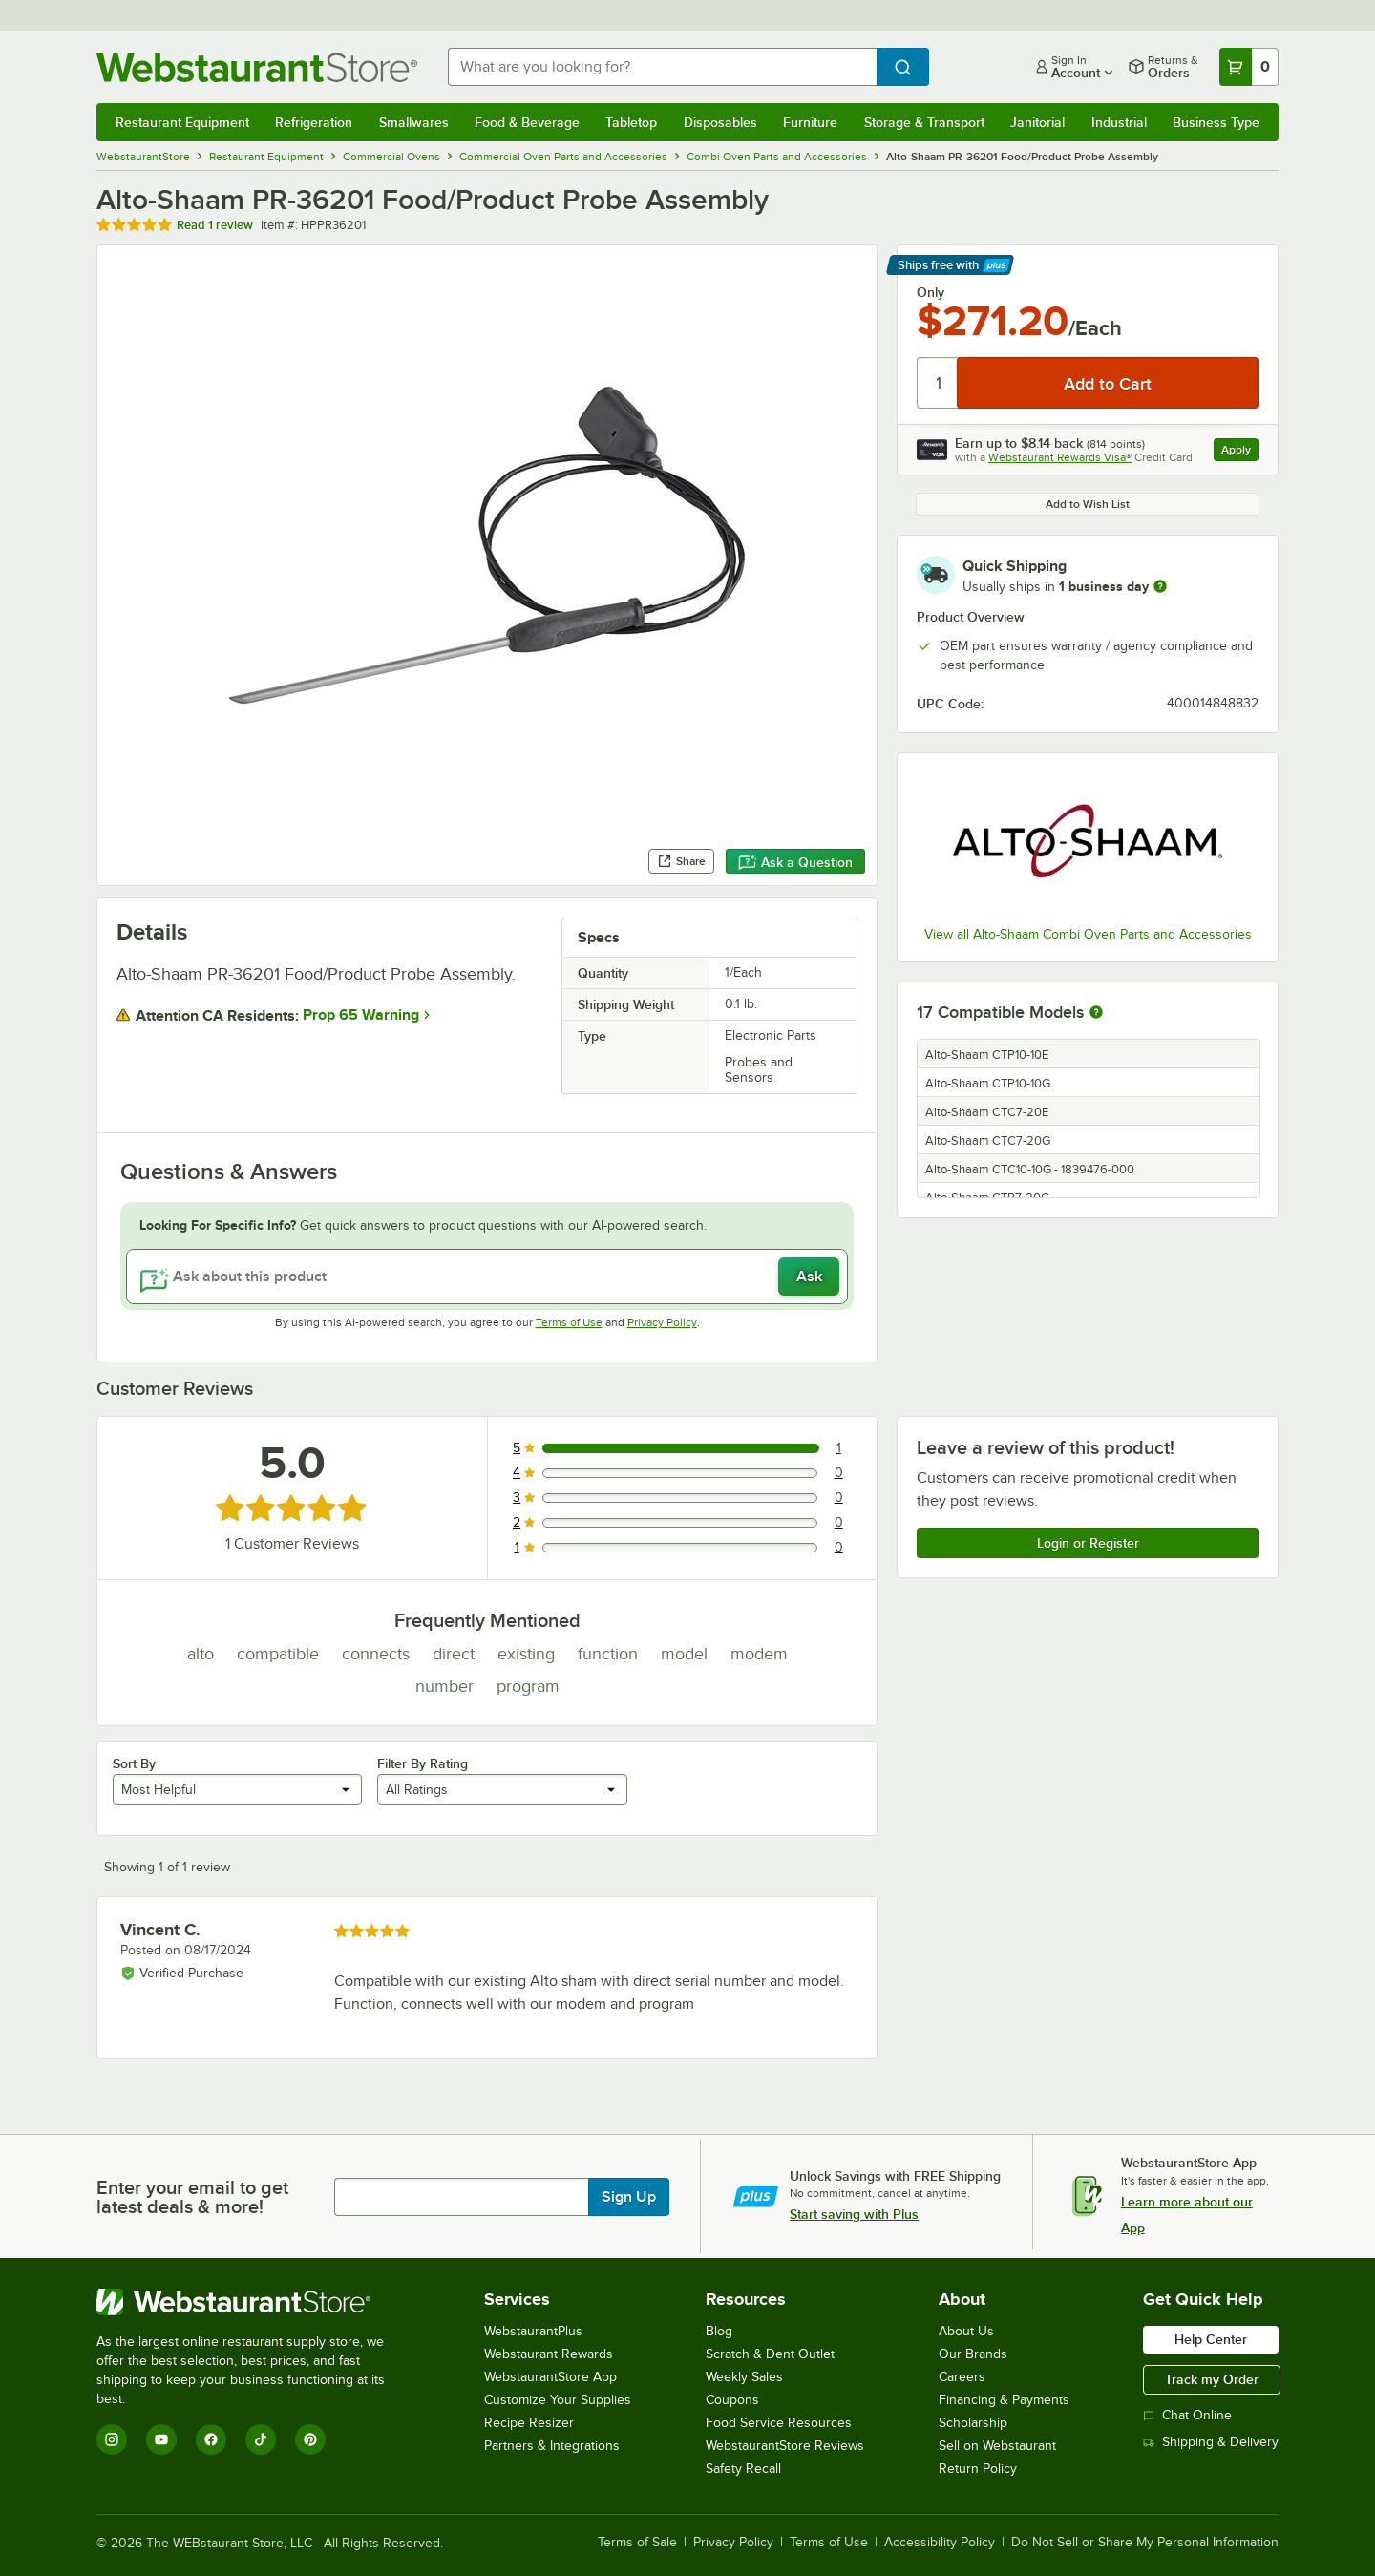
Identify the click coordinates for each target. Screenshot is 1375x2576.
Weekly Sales (744, 2377)
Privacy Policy (662, 1322)
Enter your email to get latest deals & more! (192, 2197)
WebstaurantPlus (533, 2331)
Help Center (1210, 2339)
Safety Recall (743, 2468)
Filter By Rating (422, 1763)
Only (930, 292)
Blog (719, 2331)
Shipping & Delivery (1211, 2442)
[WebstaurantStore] (253, 2302)
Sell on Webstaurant (997, 2446)
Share (681, 861)
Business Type (1216, 122)
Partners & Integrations (552, 2446)
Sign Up (629, 2197)
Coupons (732, 2400)
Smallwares (414, 122)
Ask (809, 1276)
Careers (962, 2377)
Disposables (720, 122)
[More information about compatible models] (1096, 1013)
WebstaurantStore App (550, 2377)
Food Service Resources (779, 2423)
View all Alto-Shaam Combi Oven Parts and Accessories (1088, 934)
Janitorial (1037, 122)
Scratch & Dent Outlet (770, 2354)
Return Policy (978, 2468)
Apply (1240, 452)
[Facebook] (211, 2439)
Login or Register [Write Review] (1088, 1543)
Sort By (134, 1763)
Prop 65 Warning (361, 1015)
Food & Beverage (527, 122)
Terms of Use (569, 1322)
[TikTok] (260, 2439)
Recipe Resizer (529, 2423)
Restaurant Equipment (182, 122)
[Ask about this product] (487, 1276)
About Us (966, 2331)
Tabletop (631, 122)
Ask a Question (795, 862)
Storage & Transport (924, 122)
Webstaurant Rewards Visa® (1060, 457)
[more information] (1160, 586)
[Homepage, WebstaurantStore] (256, 67)
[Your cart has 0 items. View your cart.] (1249, 67)
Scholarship (973, 2423)
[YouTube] (161, 2439)
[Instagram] (111, 2439)
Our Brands (973, 2354)
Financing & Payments (1004, 2400)
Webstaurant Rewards (548, 2354)
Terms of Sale (637, 2542)
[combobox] (662, 67)
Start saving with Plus (854, 2214)
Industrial (1119, 122)
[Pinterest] (310, 2439)
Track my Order (1212, 2379)
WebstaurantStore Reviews (785, 2446)
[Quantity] (938, 383)
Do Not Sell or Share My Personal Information (1145, 2542)
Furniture (810, 122)
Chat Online (1187, 2415)
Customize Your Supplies (557, 2400)
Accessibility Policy (939, 2542)
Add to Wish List (1088, 504)
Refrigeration (313, 122)
